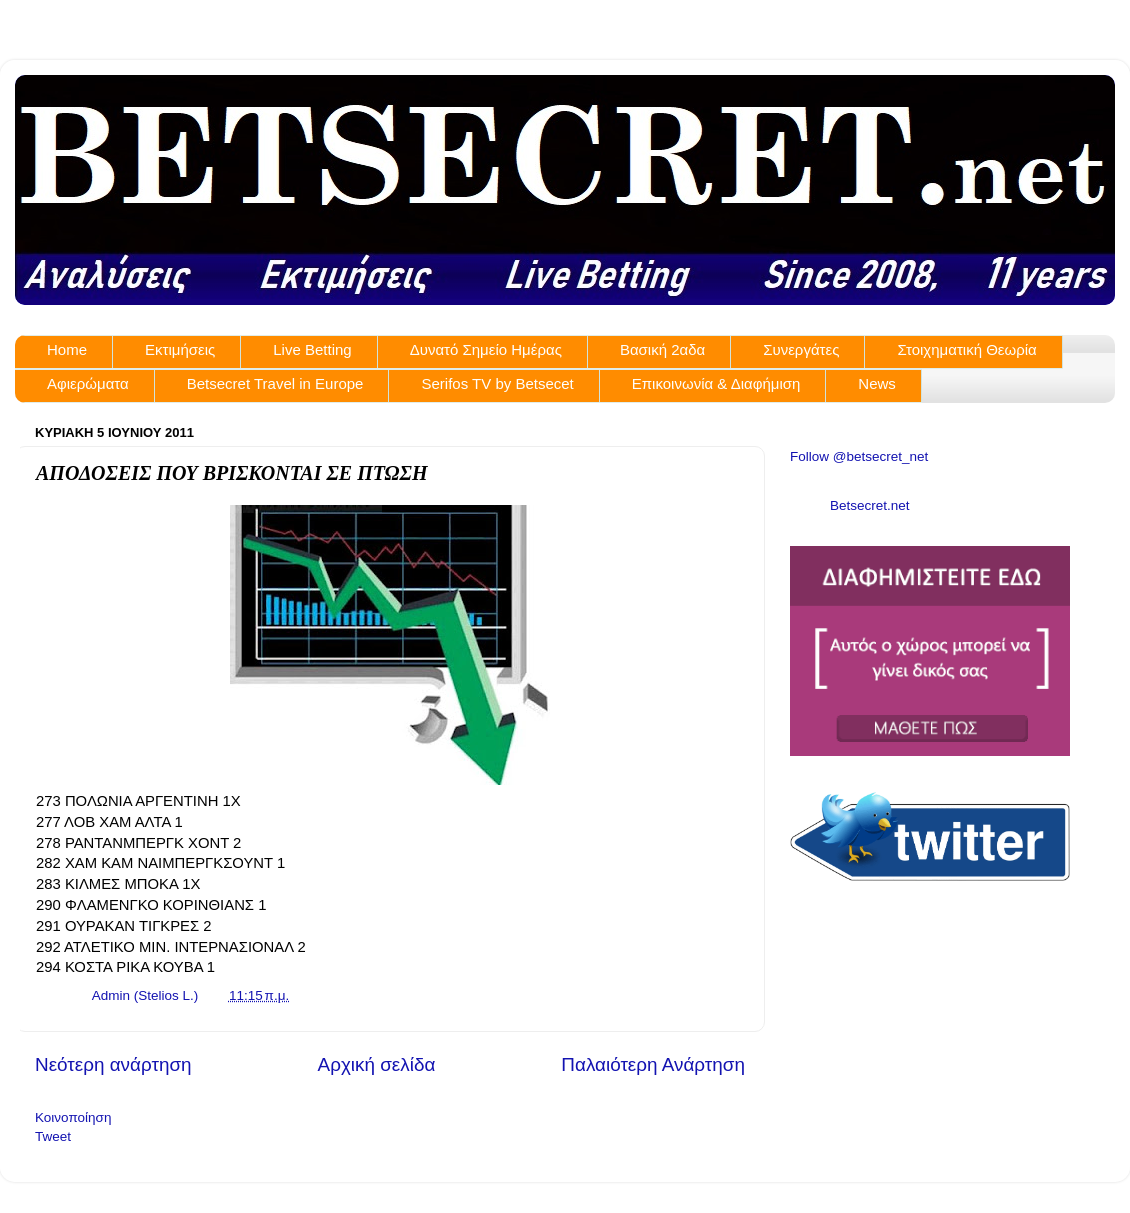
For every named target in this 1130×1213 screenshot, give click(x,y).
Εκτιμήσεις (180, 349)
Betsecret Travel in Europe (275, 383)
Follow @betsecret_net (859, 456)
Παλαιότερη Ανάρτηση (653, 1064)
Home (67, 349)
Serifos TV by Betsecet (497, 383)
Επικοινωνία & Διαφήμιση (716, 383)
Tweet (53, 1136)
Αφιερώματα (88, 383)
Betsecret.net (870, 505)
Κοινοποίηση (73, 1117)
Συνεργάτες (801, 349)
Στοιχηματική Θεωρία (966, 349)
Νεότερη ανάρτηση (113, 1064)
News (877, 383)
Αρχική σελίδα (377, 1064)
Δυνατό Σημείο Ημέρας (486, 349)
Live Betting (312, 349)
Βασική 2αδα (662, 349)
